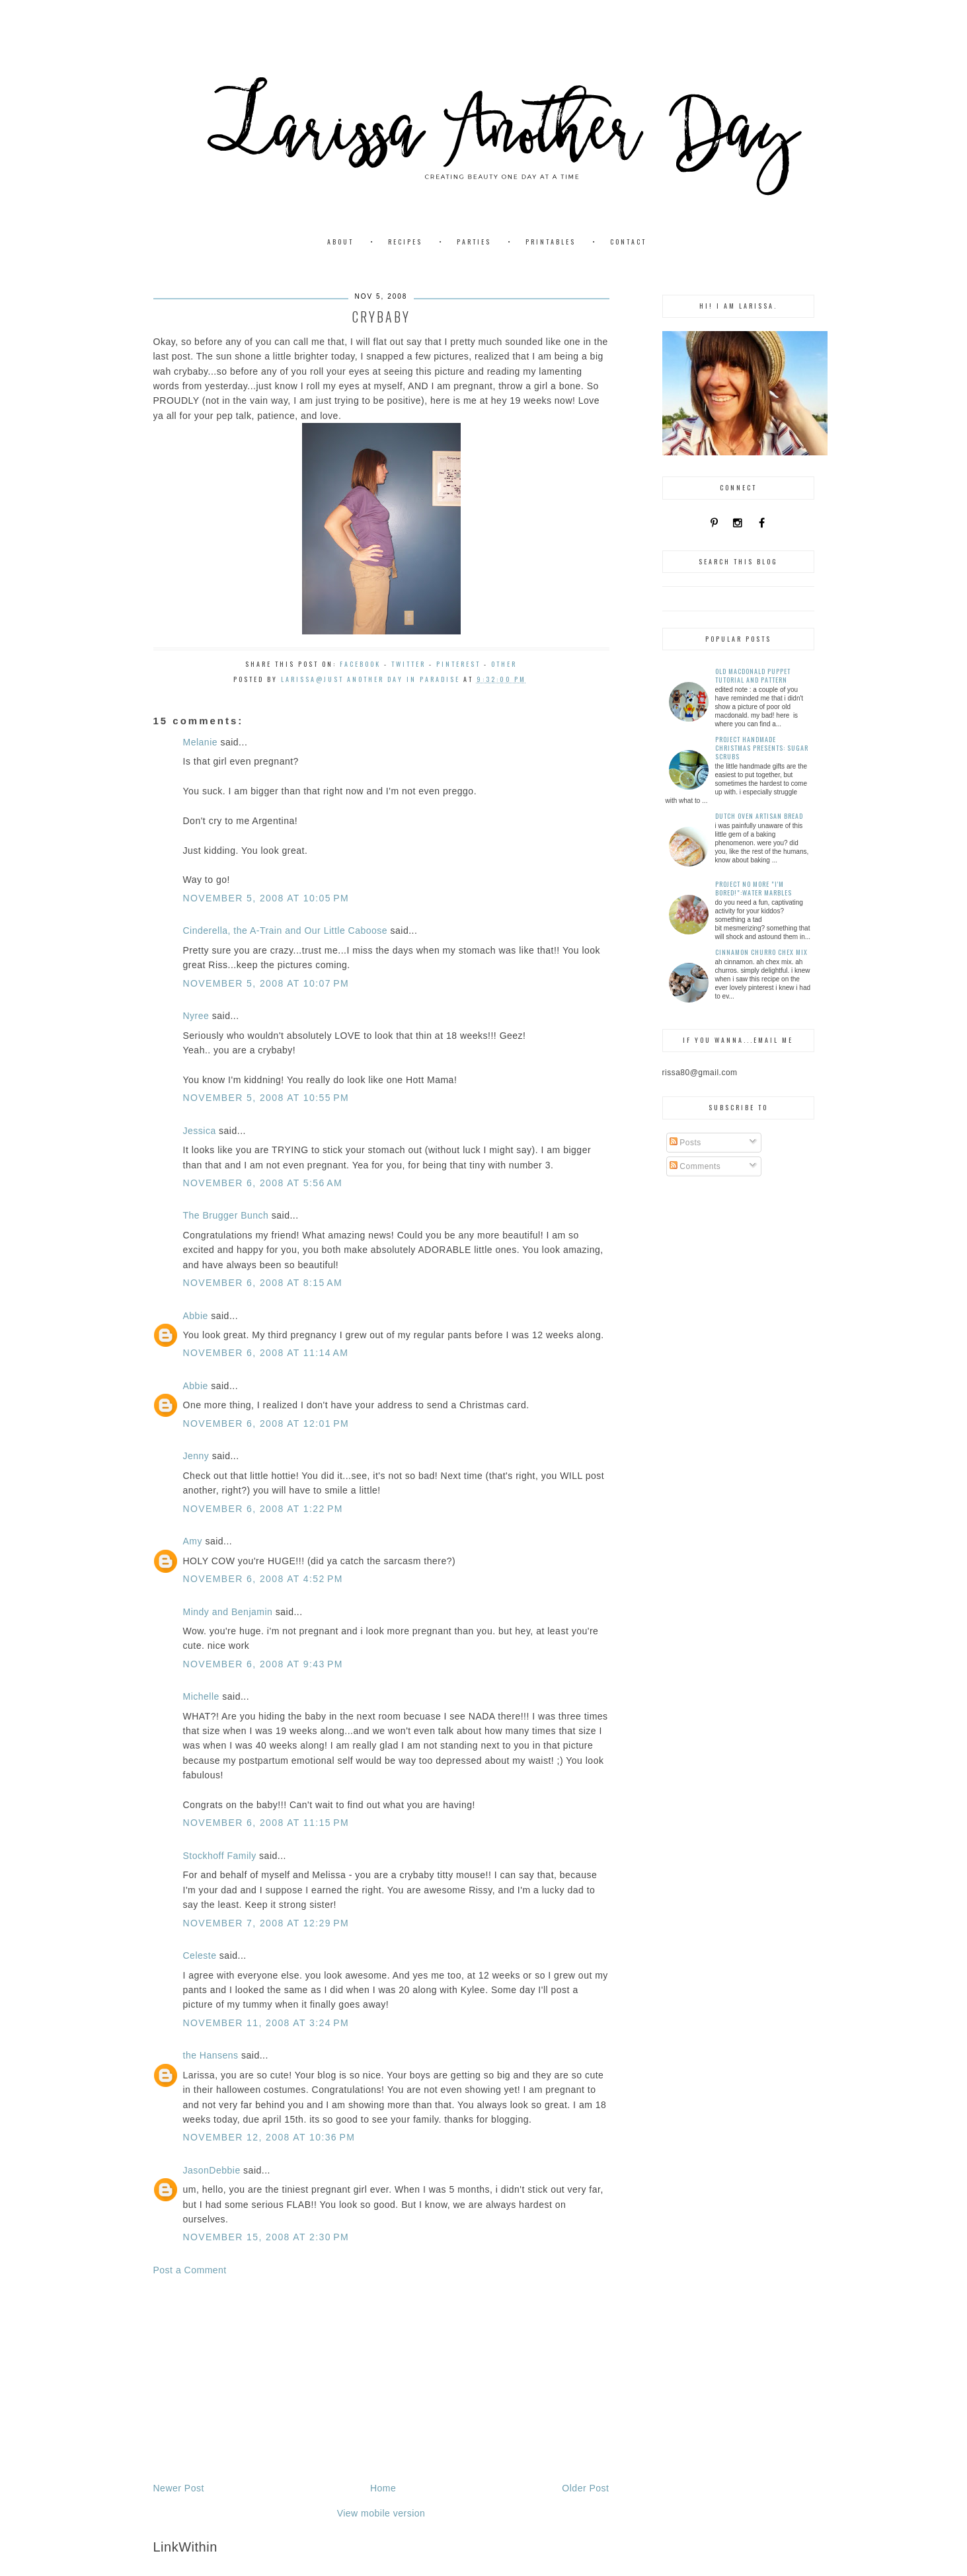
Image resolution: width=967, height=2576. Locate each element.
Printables (550, 241)
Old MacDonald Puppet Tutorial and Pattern (753, 675)
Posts (685, 1142)
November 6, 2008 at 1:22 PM (263, 1508)
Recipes (405, 241)
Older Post (585, 2488)
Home (383, 2488)
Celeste (200, 1955)
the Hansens (211, 2055)
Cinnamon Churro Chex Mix (761, 952)
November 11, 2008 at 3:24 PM (266, 2023)
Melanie (200, 742)
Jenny (196, 1456)
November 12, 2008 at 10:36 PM (269, 2137)
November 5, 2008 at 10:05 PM (266, 898)
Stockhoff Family (219, 1855)
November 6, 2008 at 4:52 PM (263, 1578)
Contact (628, 241)
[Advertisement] (381, 2379)
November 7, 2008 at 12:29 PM (266, 1923)
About (340, 241)
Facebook (360, 664)
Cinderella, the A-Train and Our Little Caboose (285, 930)
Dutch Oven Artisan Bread (759, 816)
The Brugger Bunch (226, 1215)
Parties (474, 241)
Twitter (408, 664)
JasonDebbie (212, 2170)
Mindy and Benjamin (228, 1612)
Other (504, 664)
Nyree (196, 1015)
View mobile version (381, 2513)
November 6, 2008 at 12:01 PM (266, 1423)
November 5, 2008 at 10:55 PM (266, 1097)
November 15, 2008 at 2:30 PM (266, 2237)
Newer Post (178, 2488)
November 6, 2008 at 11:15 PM (266, 1822)
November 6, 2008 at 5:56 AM (263, 1183)
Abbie (195, 1315)
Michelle (201, 1696)
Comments (695, 1166)
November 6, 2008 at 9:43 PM (263, 1664)
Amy (193, 1541)
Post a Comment (190, 2270)
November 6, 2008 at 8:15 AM (263, 1282)
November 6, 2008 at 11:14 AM (266, 1352)
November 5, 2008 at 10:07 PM (266, 983)
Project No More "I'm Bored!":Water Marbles (753, 888)
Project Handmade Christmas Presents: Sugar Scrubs (761, 747)
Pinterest (458, 664)
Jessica (199, 1130)
